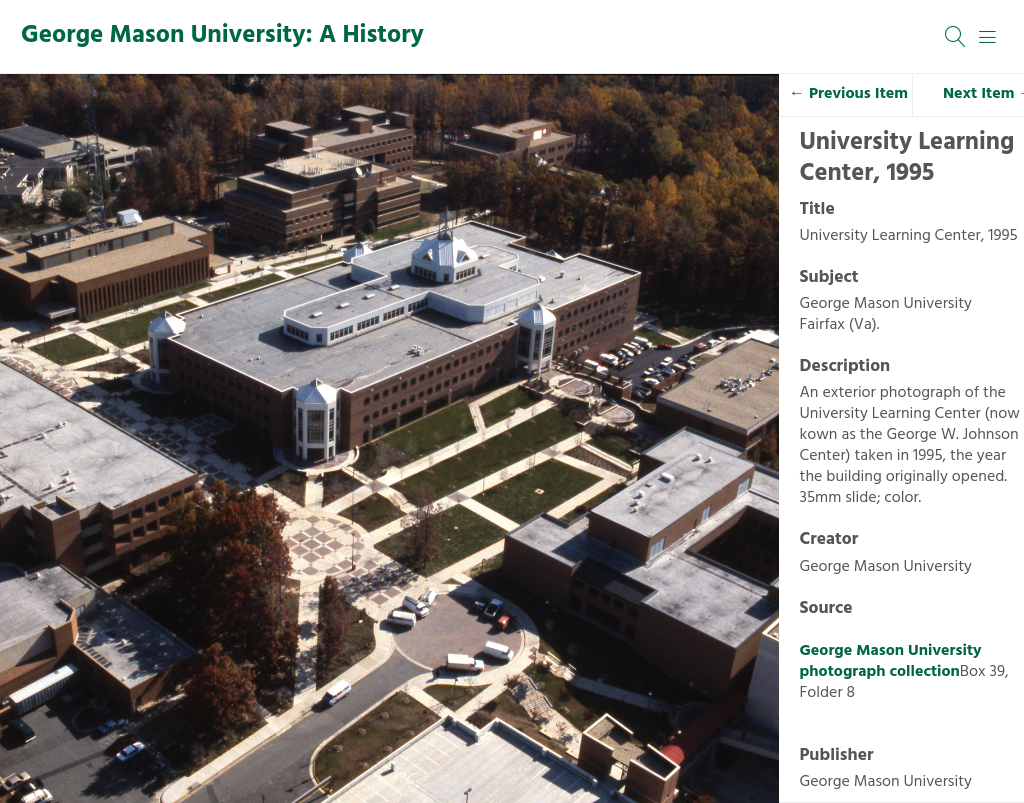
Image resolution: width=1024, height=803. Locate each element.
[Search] (956, 37)
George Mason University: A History (222, 36)
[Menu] (988, 37)
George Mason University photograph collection (891, 661)
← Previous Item (848, 94)
